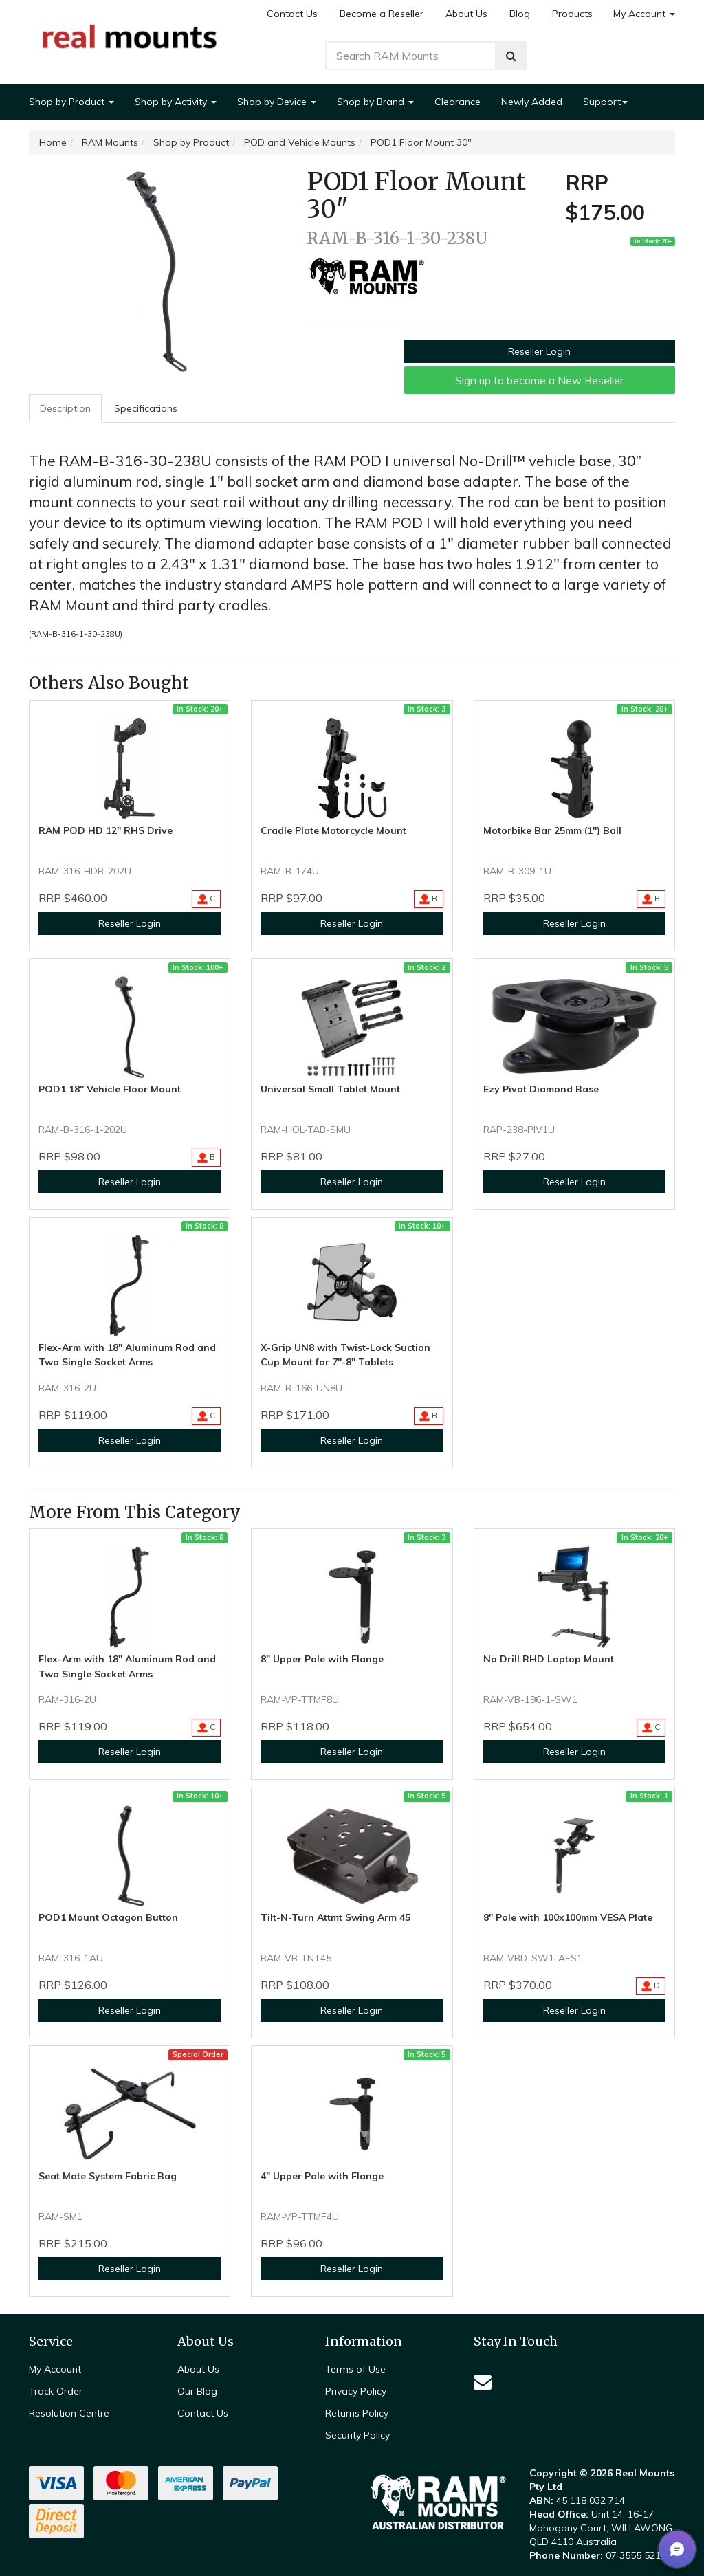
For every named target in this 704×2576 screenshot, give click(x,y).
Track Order (55, 2391)
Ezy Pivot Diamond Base (541, 1089)
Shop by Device (276, 102)
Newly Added (531, 102)
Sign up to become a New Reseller (539, 380)
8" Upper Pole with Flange (322, 1659)
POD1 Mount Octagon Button (108, 1917)
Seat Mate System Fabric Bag (107, 2176)
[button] (677, 2549)
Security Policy (357, 2435)
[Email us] (483, 2381)
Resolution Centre (69, 2413)
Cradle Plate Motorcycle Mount (333, 830)
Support (605, 102)
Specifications (145, 408)
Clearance (457, 102)
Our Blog (197, 2391)
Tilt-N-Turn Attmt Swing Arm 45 (335, 1917)
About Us (466, 14)
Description (65, 408)
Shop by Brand (375, 102)
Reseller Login (539, 351)
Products (572, 14)
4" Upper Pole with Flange (322, 2176)
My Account (644, 14)
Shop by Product (71, 102)
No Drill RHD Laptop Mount (548, 1659)
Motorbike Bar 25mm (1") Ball (552, 830)
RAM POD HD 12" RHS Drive (105, 830)
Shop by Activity (176, 102)
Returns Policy (356, 2413)
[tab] (66, 408)
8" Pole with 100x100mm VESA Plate (567, 1917)
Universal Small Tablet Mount (330, 1089)
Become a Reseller (382, 14)
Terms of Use (355, 2369)
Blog (519, 14)
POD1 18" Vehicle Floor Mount (109, 1089)
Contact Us (292, 14)
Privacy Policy (355, 2391)
